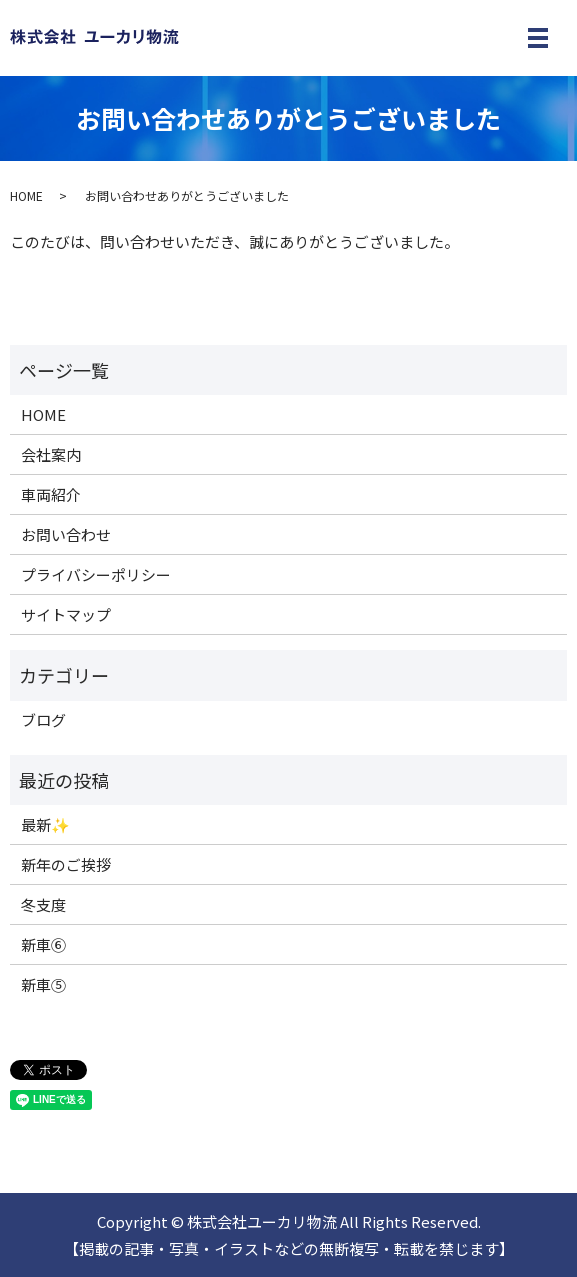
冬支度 (43, 904)
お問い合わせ (66, 534)
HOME (26, 195)
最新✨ (45, 824)
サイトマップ (66, 614)
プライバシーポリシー (96, 574)
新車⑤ (43, 984)
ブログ (43, 719)
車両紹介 (51, 494)
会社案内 (51, 454)
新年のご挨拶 (66, 864)
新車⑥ (43, 944)
